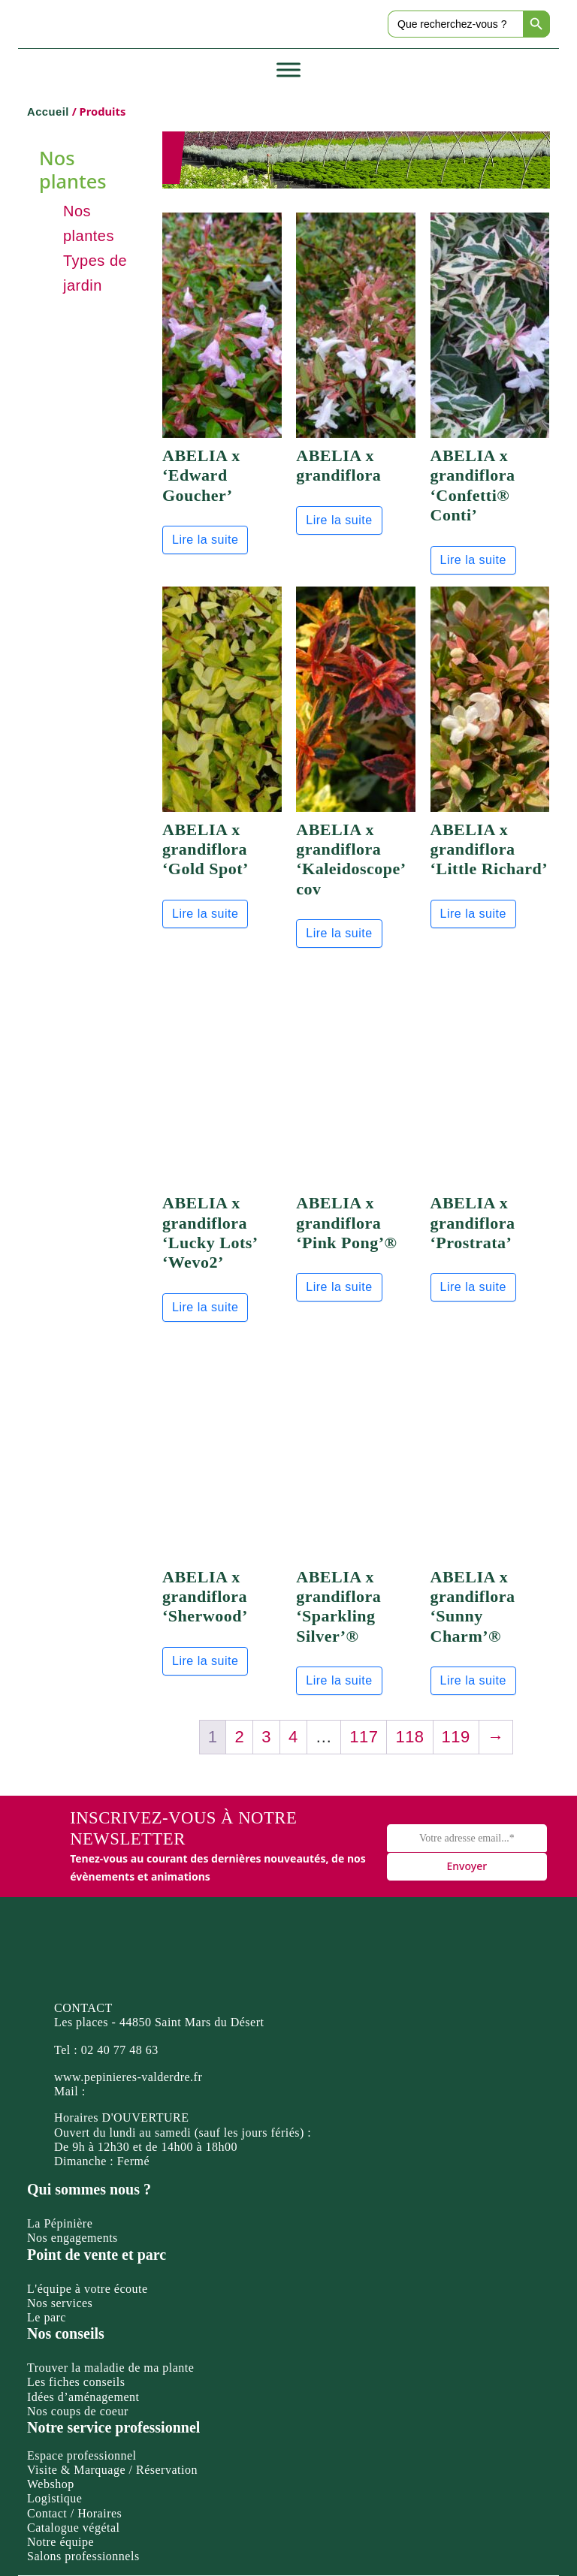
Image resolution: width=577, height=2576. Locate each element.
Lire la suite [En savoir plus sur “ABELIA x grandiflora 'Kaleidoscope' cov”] (339, 933)
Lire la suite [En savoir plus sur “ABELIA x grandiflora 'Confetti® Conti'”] (473, 560)
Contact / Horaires (74, 2513)
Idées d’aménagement (83, 2396)
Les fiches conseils (76, 2381)
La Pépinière (59, 2223)
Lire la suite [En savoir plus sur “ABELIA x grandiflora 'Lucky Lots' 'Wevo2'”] (205, 1307)
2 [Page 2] (239, 1736)
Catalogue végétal (73, 2527)
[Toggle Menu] (288, 70)
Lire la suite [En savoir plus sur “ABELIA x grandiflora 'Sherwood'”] (205, 1660)
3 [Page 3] (266, 1736)
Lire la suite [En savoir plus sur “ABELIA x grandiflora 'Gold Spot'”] (205, 913)
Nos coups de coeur (77, 2411)
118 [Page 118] (409, 1736)
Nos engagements (72, 2237)
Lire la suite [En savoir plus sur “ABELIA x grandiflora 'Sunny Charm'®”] (473, 1680)
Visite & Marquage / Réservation (112, 2469)
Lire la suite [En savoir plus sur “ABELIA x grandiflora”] (339, 520)
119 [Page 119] (456, 1736)
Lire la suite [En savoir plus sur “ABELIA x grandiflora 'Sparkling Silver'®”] (339, 1680)
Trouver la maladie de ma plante (110, 2367)
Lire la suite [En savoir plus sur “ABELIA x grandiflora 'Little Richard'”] (473, 913)
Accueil (48, 112)
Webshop (50, 2484)
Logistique (54, 2498)
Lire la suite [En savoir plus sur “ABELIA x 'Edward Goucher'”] (205, 539)
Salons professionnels (83, 2556)
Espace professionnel (82, 2455)
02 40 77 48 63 (120, 2050)
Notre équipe (60, 2541)
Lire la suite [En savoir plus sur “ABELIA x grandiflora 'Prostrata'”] (473, 1286)
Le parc (46, 2317)
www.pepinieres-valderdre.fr (128, 2077)
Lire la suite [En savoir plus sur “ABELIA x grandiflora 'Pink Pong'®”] (339, 1286)
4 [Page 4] (293, 1736)
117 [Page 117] (363, 1736)
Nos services (59, 2303)
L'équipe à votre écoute (87, 2288)
